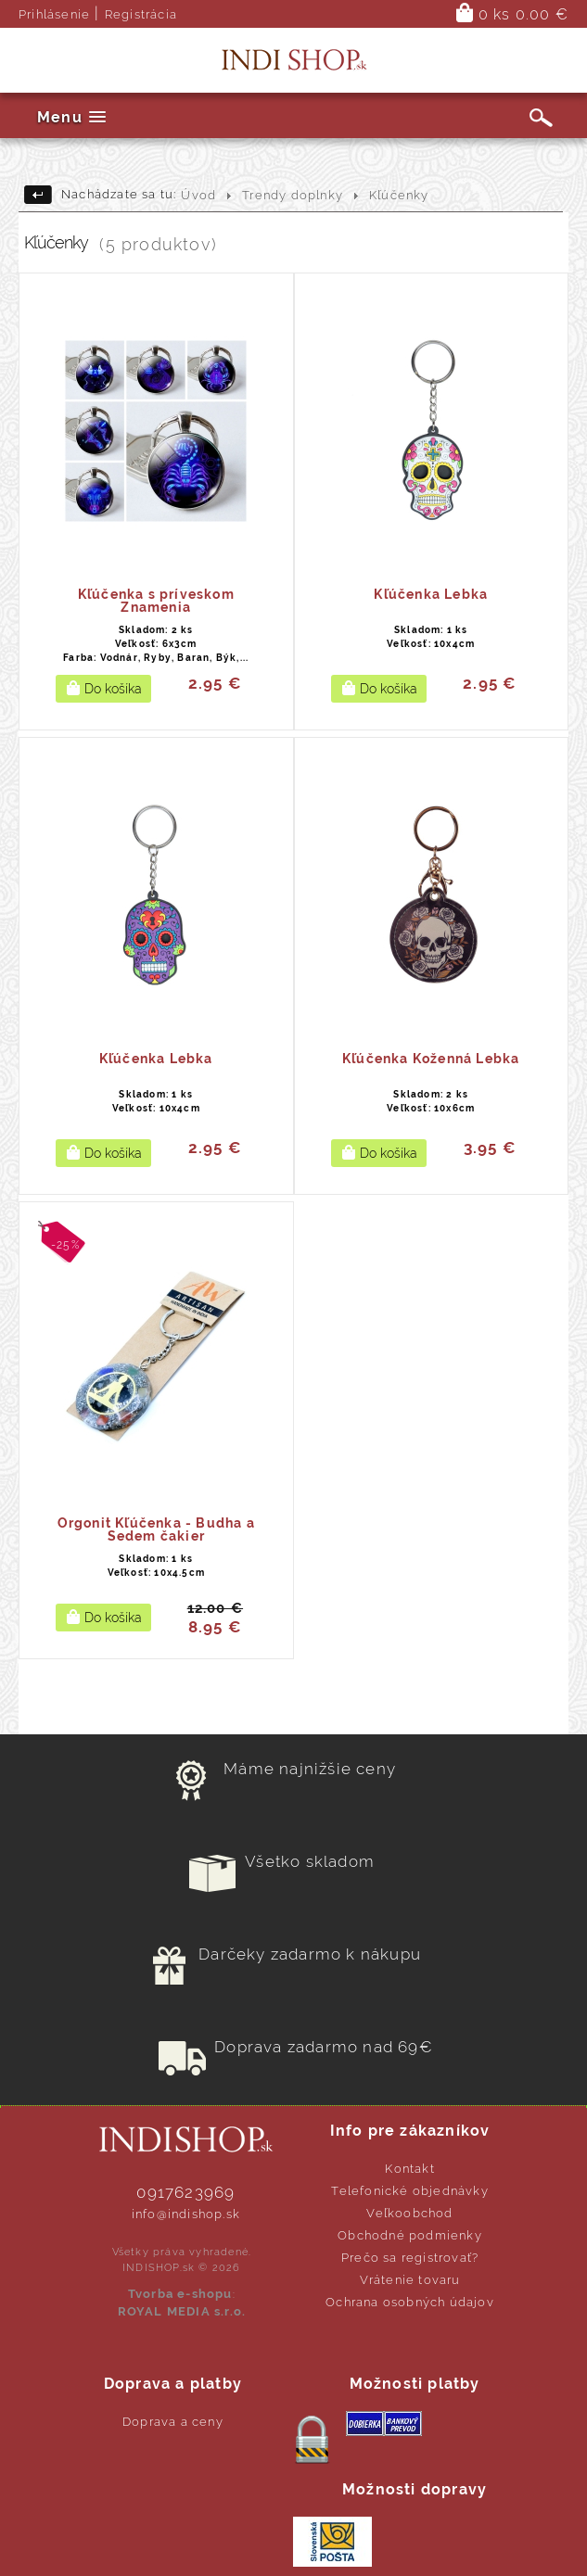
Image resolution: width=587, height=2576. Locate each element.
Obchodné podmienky (410, 2235)
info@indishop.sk (186, 2214)
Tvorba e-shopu (180, 2294)
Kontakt (409, 2169)
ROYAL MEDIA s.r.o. (182, 2311)
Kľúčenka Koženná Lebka (430, 1058)
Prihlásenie (54, 14)
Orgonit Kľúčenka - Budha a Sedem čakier (156, 1529)
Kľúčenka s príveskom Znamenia (156, 601)
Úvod (198, 195)
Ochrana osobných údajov (409, 2302)
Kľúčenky (399, 195)
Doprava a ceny (172, 2422)
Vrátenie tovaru (410, 2280)
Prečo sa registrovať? (410, 2258)
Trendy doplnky (292, 195)
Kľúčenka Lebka (431, 594)
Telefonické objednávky (409, 2191)
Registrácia (141, 14)
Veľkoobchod (409, 2213)
